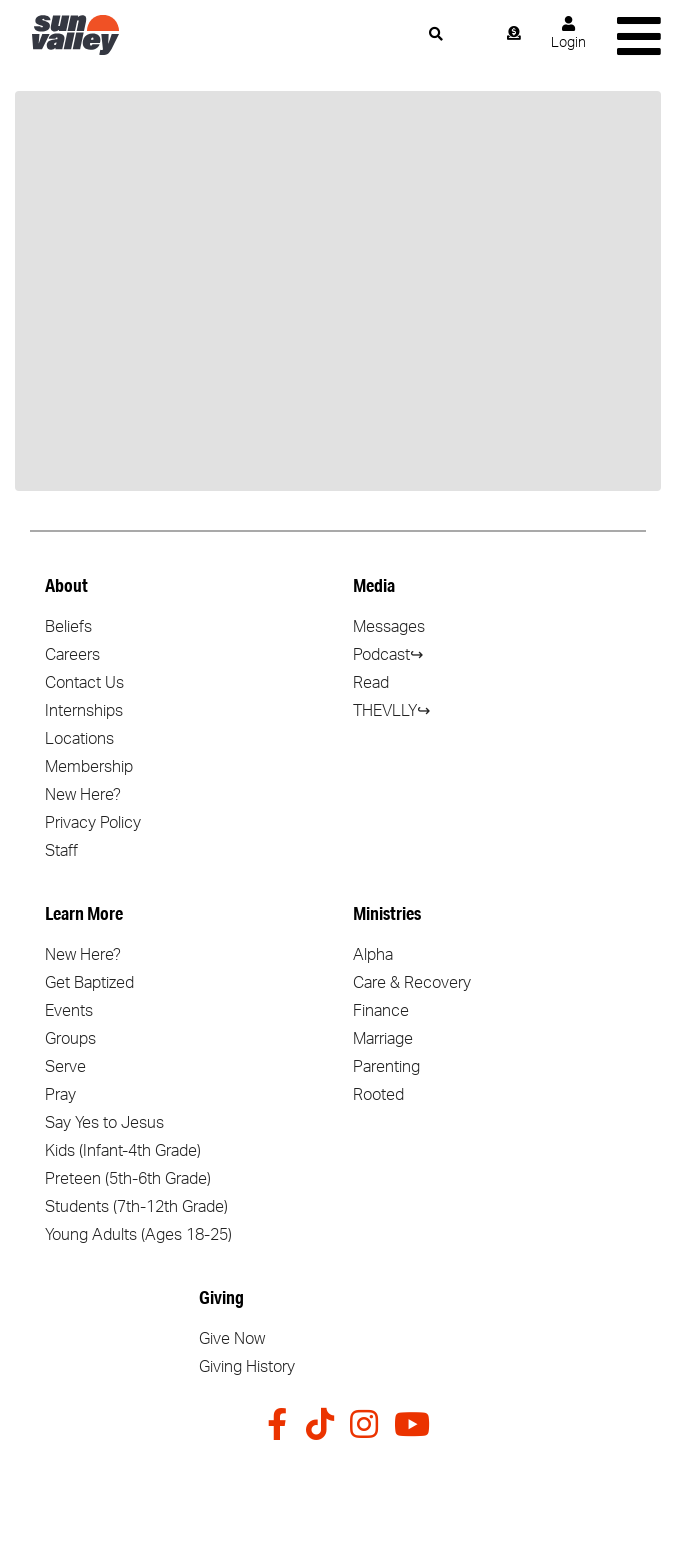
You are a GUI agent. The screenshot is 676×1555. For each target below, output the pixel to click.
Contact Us (84, 683)
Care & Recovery (412, 983)
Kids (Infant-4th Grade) (123, 1151)
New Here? (83, 795)
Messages (389, 627)
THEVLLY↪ (391, 711)
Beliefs (68, 627)
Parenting (386, 1067)
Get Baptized (89, 983)
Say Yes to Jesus (104, 1123)
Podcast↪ (388, 655)
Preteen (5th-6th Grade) (128, 1179)
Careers (72, 655)
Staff (61, 851)
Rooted (378, 1095)
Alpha (373, 955)
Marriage (383, 1039)
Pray (60, 1095)
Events (69, 1011)
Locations (79, 739)
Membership (89, 767)
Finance (381, 1011)
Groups (70, 1039)
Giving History (247, 1367)
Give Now (232, 1339)
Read (371, 683)
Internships (84, 711)
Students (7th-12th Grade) (136, 1207)
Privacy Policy (93, 823)
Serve (65, 1067)
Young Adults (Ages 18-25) (138, 1235)
